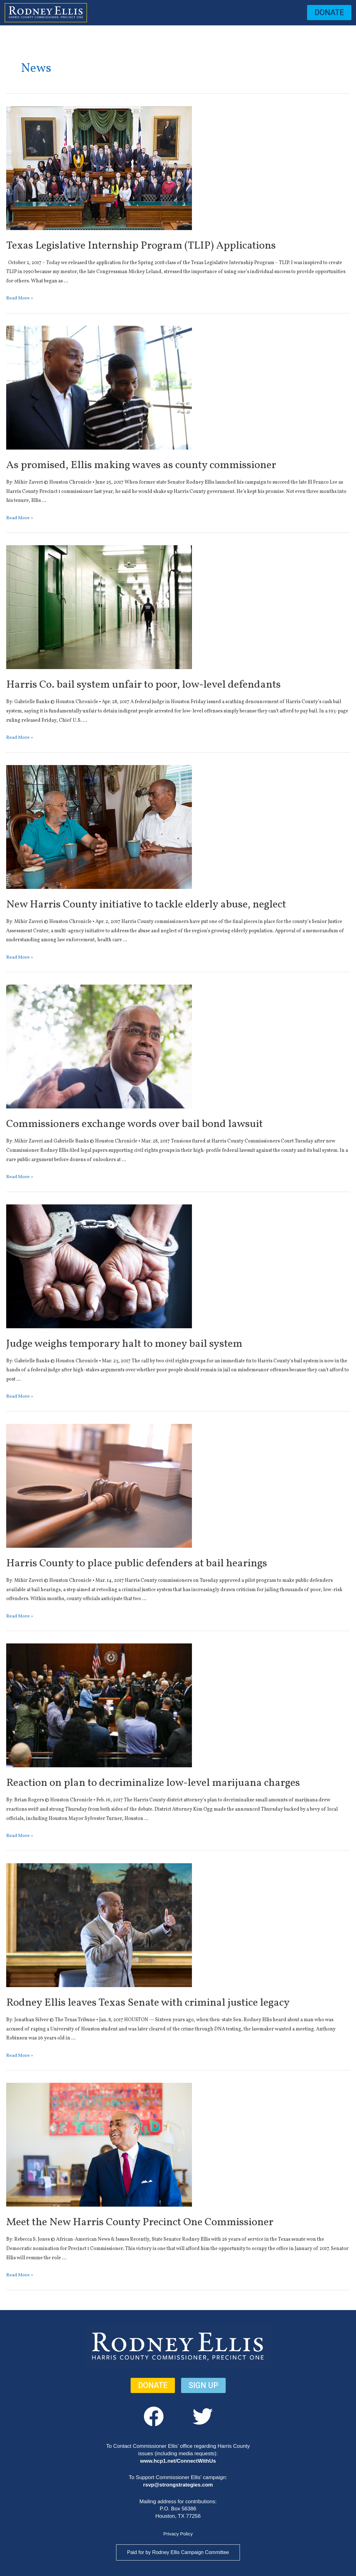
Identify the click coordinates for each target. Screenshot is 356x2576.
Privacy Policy (178, 2533)
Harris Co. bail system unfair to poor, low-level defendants (165, 684)
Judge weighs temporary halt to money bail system (144, 1343)
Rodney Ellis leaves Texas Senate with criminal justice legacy (171, 2002)
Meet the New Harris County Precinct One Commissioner (162, 2222)
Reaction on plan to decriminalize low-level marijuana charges (177, 1782)
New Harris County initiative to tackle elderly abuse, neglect (170, 904)
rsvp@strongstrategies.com (178, 2485)
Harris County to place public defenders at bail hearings (158, 1563)
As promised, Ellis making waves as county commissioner (163, 465)
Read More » (20, 298)
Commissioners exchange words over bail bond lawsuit (156, 1124)
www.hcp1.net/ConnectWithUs (178, 2461)
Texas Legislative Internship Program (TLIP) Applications (162, 245)
